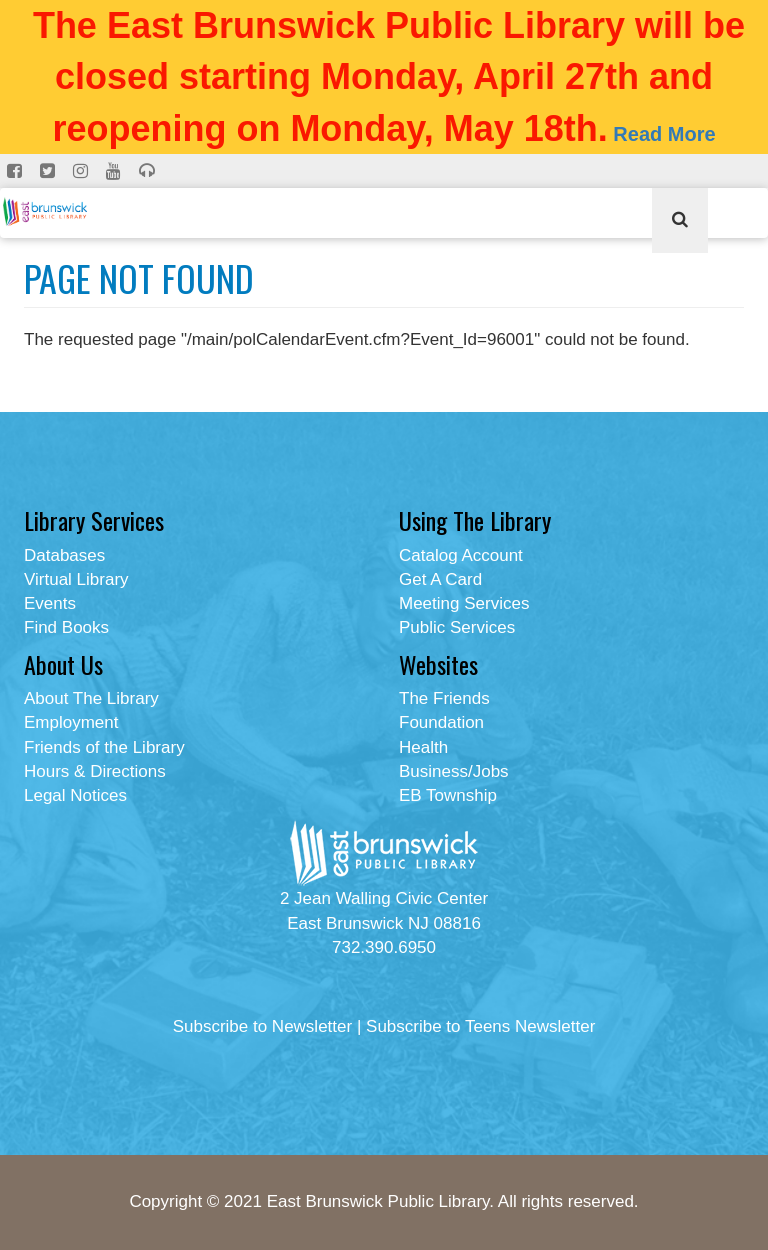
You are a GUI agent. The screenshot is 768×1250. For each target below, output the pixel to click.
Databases (64, 555)
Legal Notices (75, 795)
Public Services (457, 627)
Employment (71, 722)
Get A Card (440, 579)
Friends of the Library (104, 747)
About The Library (91, 698)
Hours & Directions (95, 771)
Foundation (441, 722)
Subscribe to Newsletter (263, 1026)
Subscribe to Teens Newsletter (480, 1026)
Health (423, 747)
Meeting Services (464, 603)
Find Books (66, 627)
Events (50, 603)
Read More (664, 134)
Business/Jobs (454, 771)
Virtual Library (76, 579)
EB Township (448, 795)
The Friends (444, 698)
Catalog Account (461, 555)
